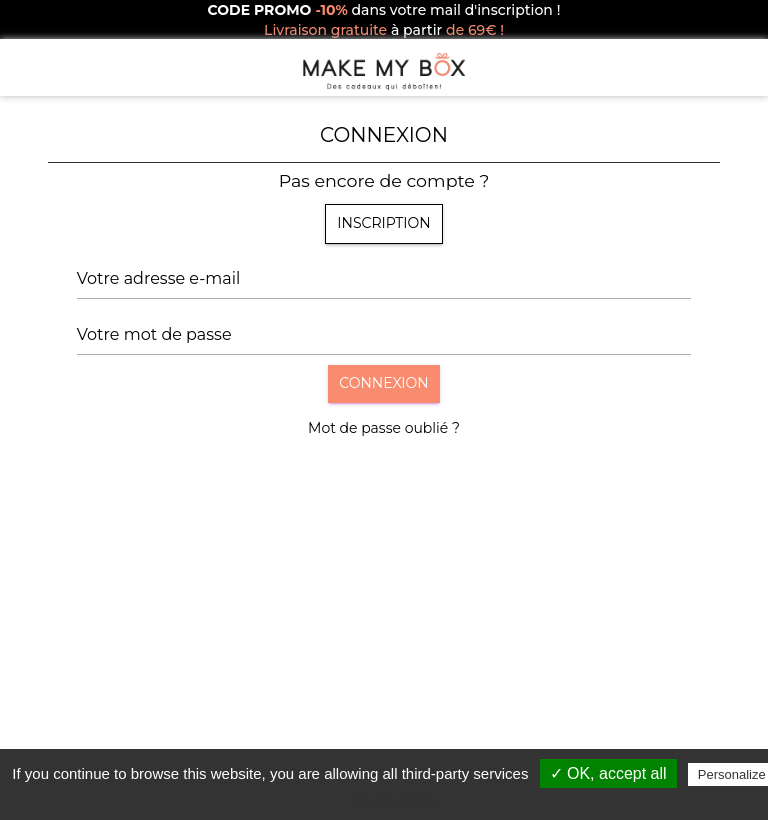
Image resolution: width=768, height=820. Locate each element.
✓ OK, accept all (608, 773)
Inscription (383, 223)
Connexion (383, 383)
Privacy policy (394, 800)
